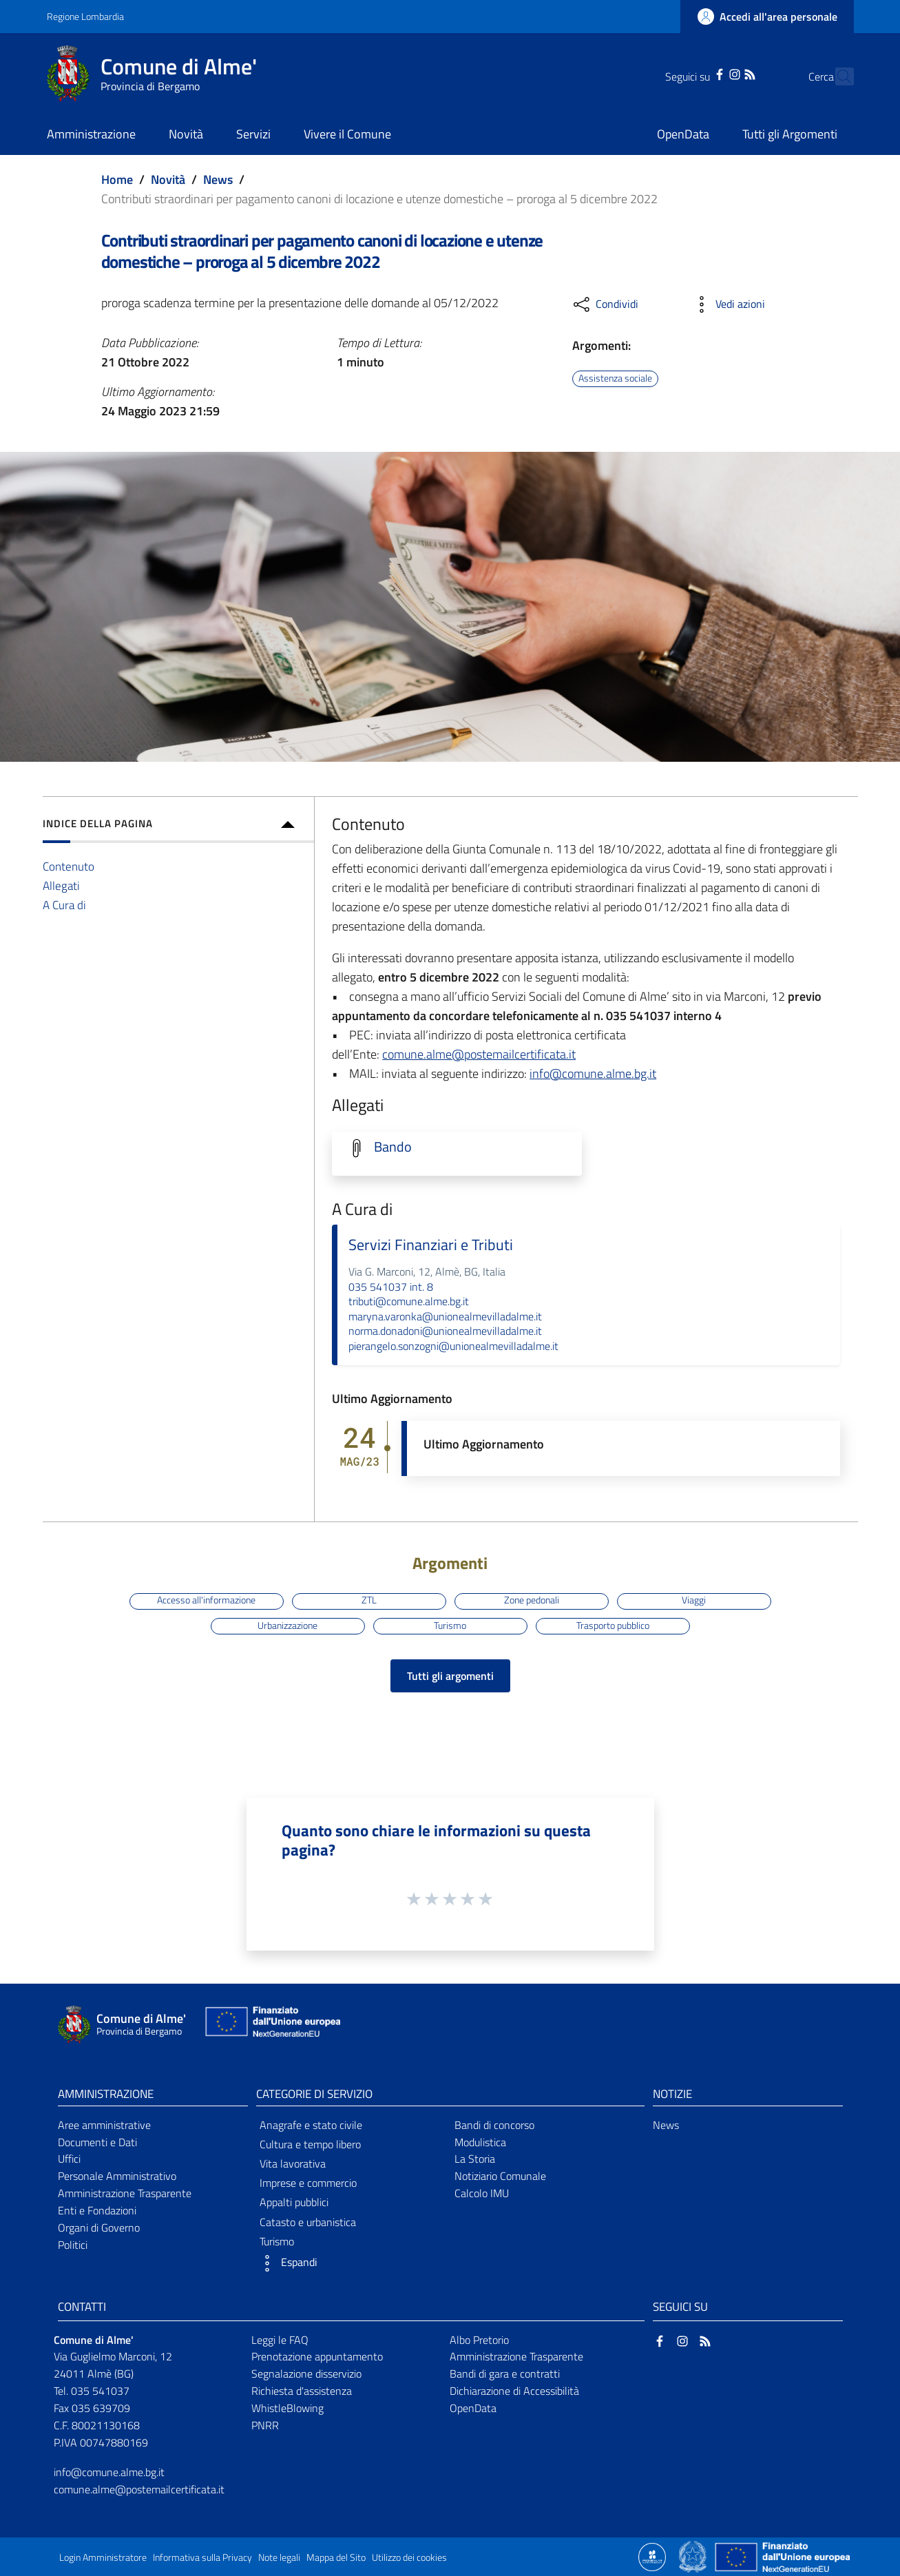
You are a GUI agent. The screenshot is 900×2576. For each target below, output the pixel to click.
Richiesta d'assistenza (301, 2390)
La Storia (474, 2158)
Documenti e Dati (97, 2142)
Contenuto (68, 866)
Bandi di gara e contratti (505, 2373)
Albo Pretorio (479, 2339)
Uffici (69, 2158)
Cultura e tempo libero (310, 2144)
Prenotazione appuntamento (317, 2356)
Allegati (61, 885)
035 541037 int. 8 (390, 1286)
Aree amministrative (104, 2125)
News (218, 179)
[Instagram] (710, 73)
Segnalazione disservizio (306, 2373)
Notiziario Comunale (500, 2176)
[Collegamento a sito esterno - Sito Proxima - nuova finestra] (652, 2556)
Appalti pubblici (294, 2202)
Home (117, 179)
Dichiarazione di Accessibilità (514, 2390)
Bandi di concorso (494, 2125)
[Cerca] (837, 76)
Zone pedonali (531, 1600)
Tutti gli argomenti (450, 1676)
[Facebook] (695, 73)
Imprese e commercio (308, 2182)
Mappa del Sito (336, 2557)
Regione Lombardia (85, 16)
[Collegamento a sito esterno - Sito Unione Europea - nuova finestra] (271, 2025)
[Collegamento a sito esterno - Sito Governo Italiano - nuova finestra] (694, 2556)
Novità (168, 179)
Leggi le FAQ (279, 2339)
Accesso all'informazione (206, 1600)
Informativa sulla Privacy (202, 2557)
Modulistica (480, 2142)
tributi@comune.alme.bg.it (408, 1301)
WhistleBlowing (287, 2408)
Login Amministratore (103, 2557)
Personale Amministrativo (117, 2176)
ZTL (369, 1600)
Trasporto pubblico (612, 1625)
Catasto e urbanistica (308, 2222)
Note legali (279, 2557)
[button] (351, 2263)
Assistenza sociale (615, 378)
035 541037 (100, 2390)
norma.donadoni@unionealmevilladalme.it (445, 1330)
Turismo (450, 1625)
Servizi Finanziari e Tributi (430, 1244)
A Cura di (64, 904)
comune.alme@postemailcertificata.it (479, 1054)
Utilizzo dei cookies (409, 2557)
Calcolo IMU (481, 2193)
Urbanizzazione (287, 1625)
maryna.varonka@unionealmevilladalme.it (445, 1316)
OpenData (473, 2408)
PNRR (265, 2425)
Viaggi (694, 1600)
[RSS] (726, 73)
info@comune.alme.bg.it (593, 1073)
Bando (393, 1146)
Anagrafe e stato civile (311, 2125)
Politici (72, 2244)
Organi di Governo (99, 2227)
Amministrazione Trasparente (124, 2193)
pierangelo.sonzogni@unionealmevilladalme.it (453, 1346)
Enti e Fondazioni (97, 2210)
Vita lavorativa (293, 2163)
